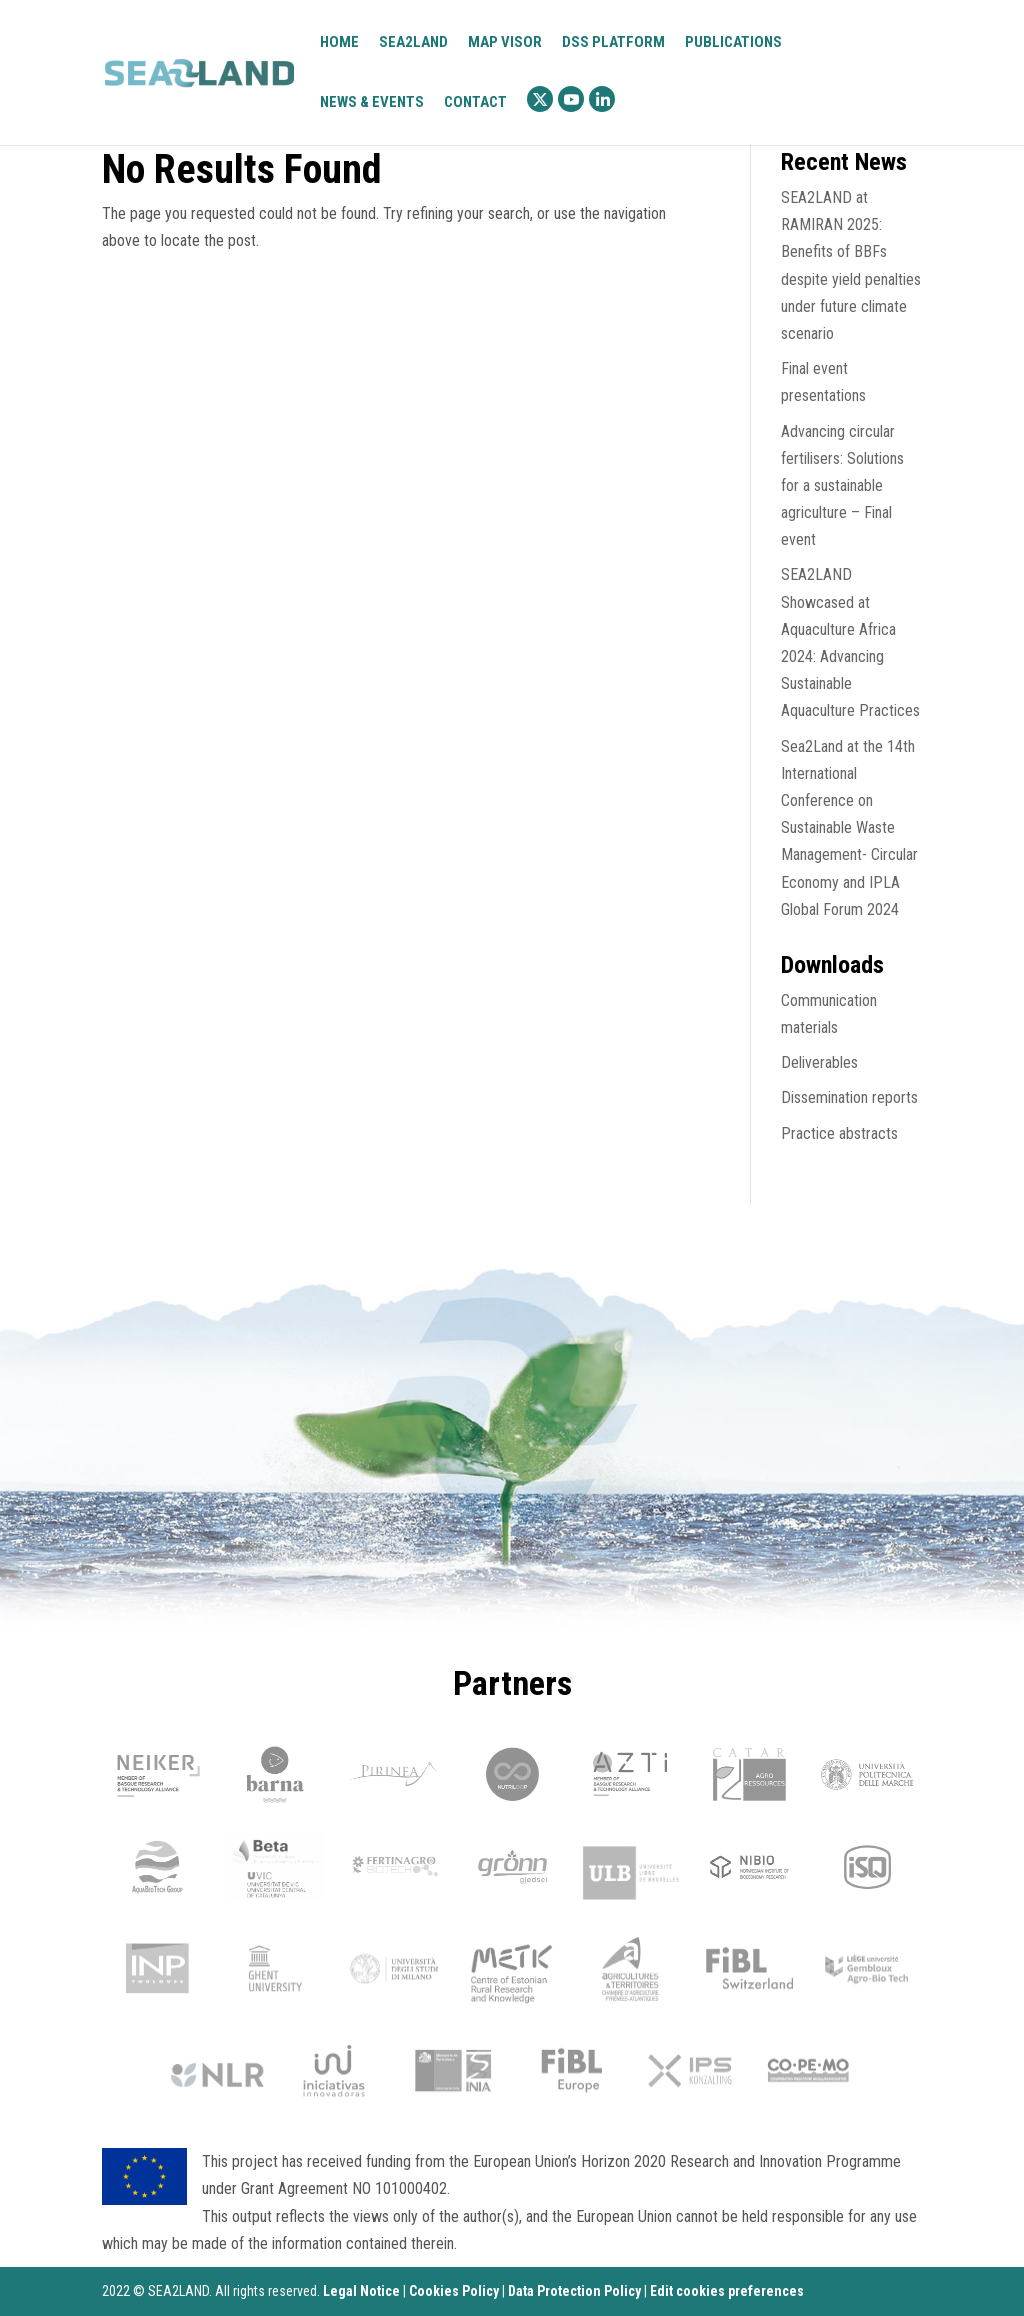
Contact (475, 103)
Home (339, 43)
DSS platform (613, 43)
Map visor (505, 43)
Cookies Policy (454, 2291)
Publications (733, 42)
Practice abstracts (839, 1133)
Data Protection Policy (574, 2291)
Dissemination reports (849, 1097)
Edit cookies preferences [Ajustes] (727, 2291)
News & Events (372, 102)
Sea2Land (413, 42)
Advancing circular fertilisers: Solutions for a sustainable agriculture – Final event (842, 486)
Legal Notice (361, 2291)
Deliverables (819, 1062)
